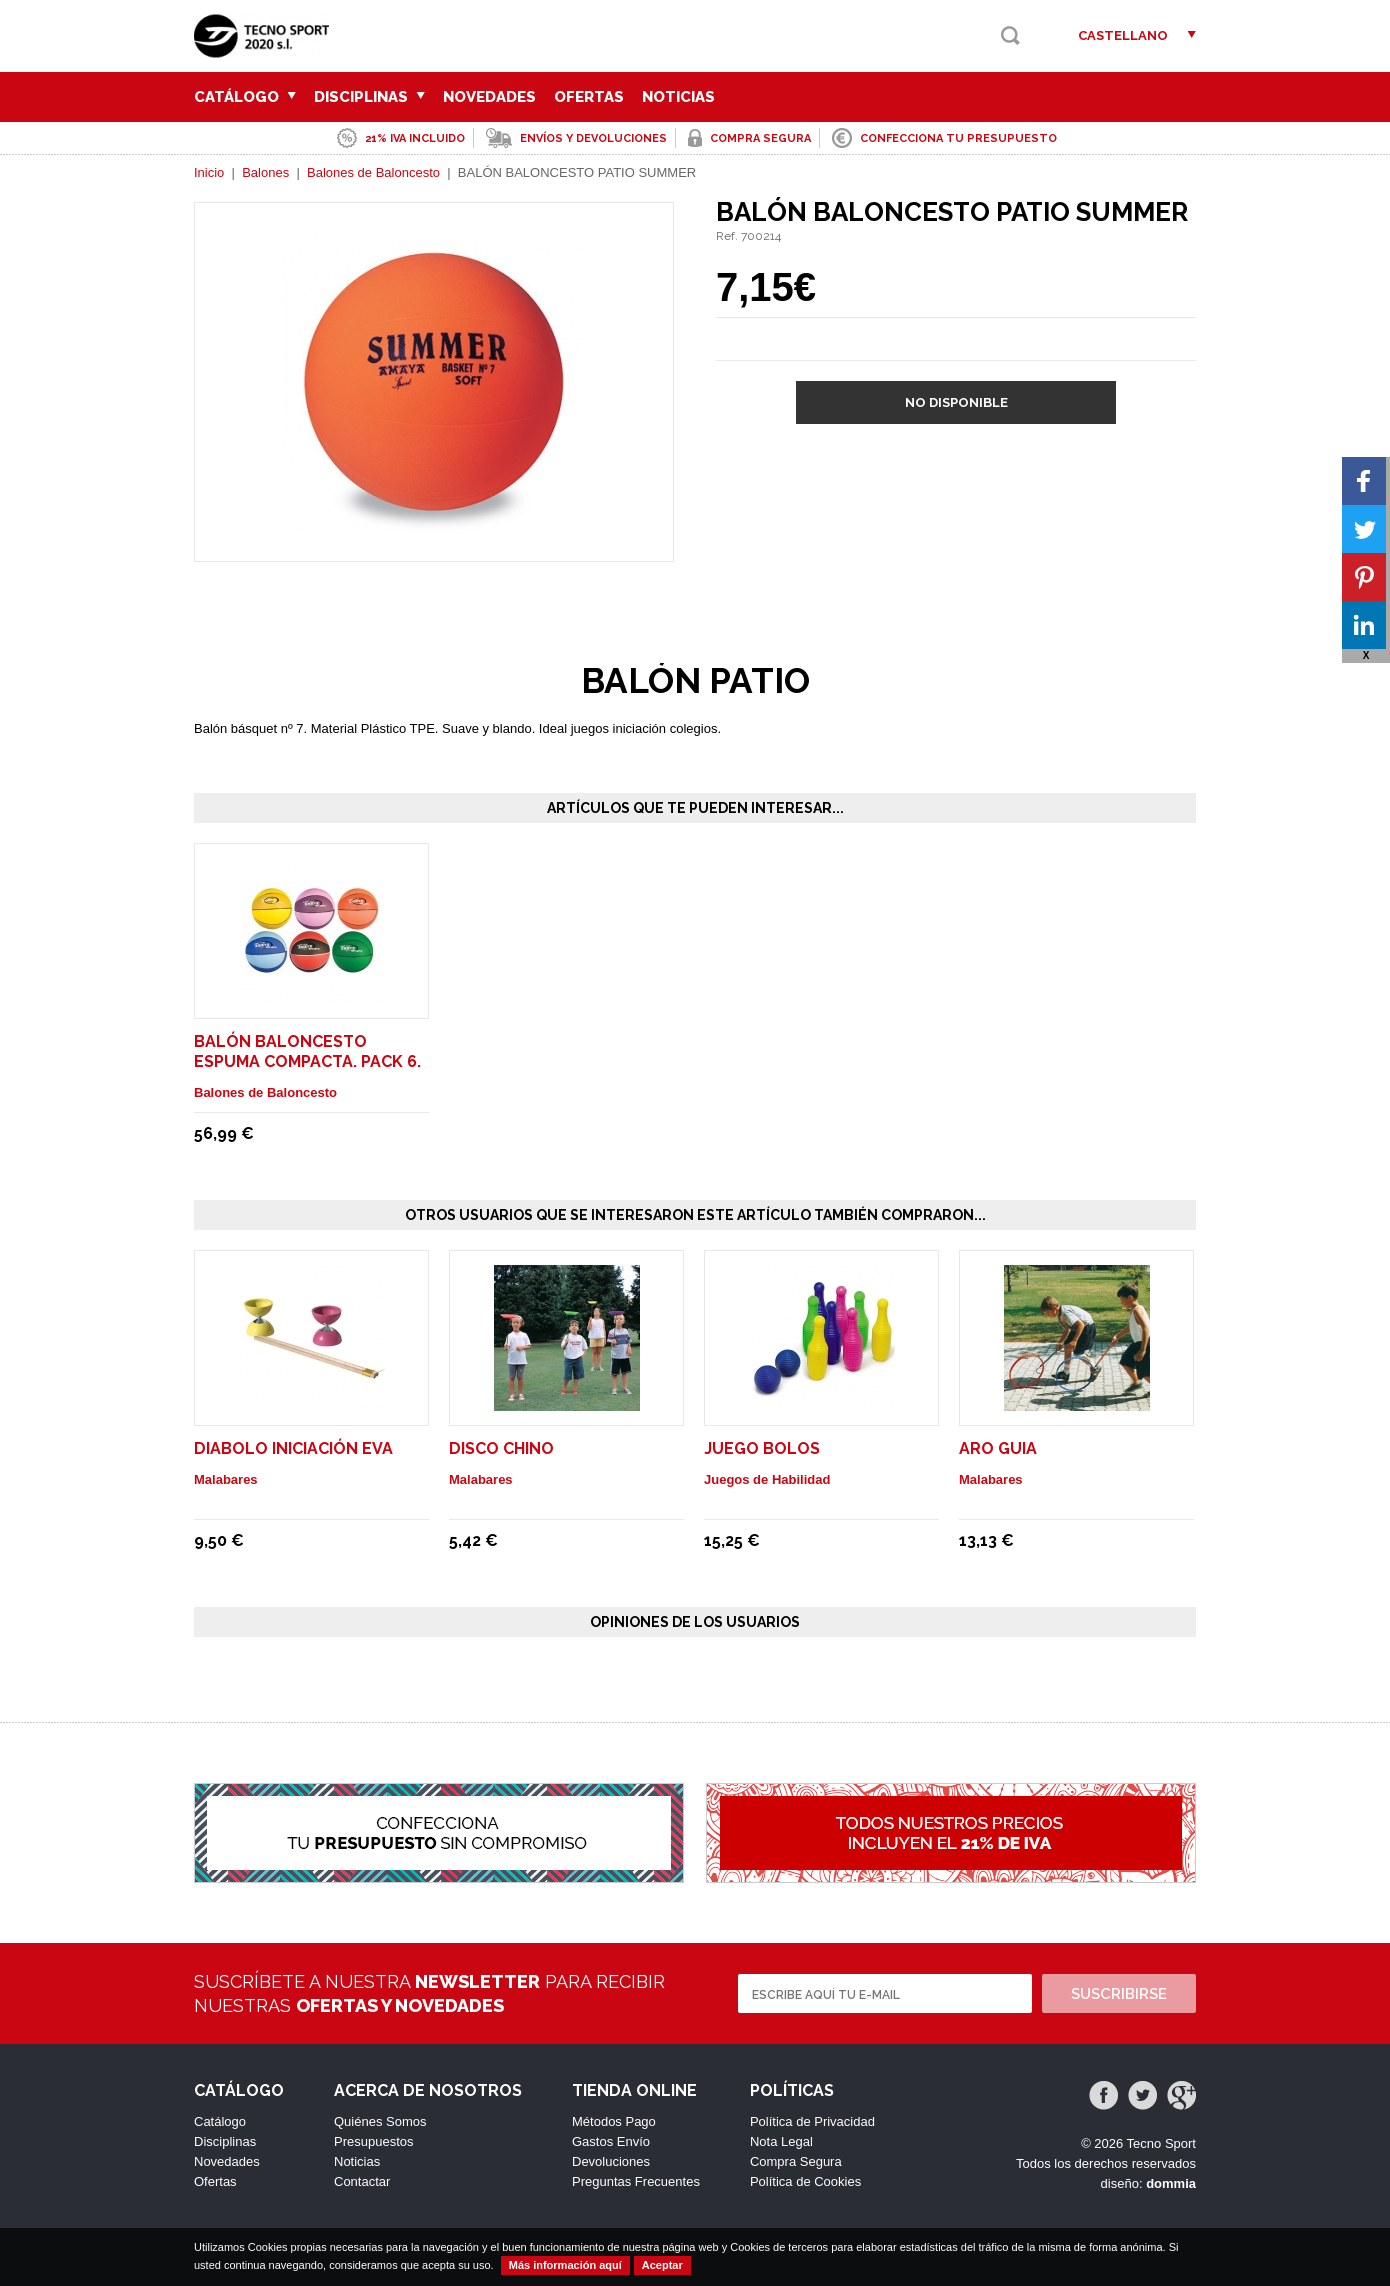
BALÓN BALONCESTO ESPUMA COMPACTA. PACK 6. (307, 1051)
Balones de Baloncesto (373, 172)
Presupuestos (374, 2141)
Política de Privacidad (812, 2121)
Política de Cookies (805, 2181)
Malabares (226, 1479)
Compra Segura (796, 2161)
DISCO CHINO (501, 1448)
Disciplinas (369, 97)
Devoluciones (611, 2161)
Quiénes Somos (380, 2121)
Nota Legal (781, 2141)
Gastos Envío (611, 2141)
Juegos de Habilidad (767, 1479)
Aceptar (662, 2265)
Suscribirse (1119, 1994)
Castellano (1123, 35)
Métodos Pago (614, 2121)
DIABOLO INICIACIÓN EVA (293, 1448)
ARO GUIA (998, 1448)
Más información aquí (565, 2265)
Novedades (489, 97)
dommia (1171, 2183)
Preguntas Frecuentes (636, 2181)
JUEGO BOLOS (762, 1448)
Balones (265, 172)
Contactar (362, 2181)
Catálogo (245, 97)
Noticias (678, 97)
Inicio (209, 172)
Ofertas (589, 97)
